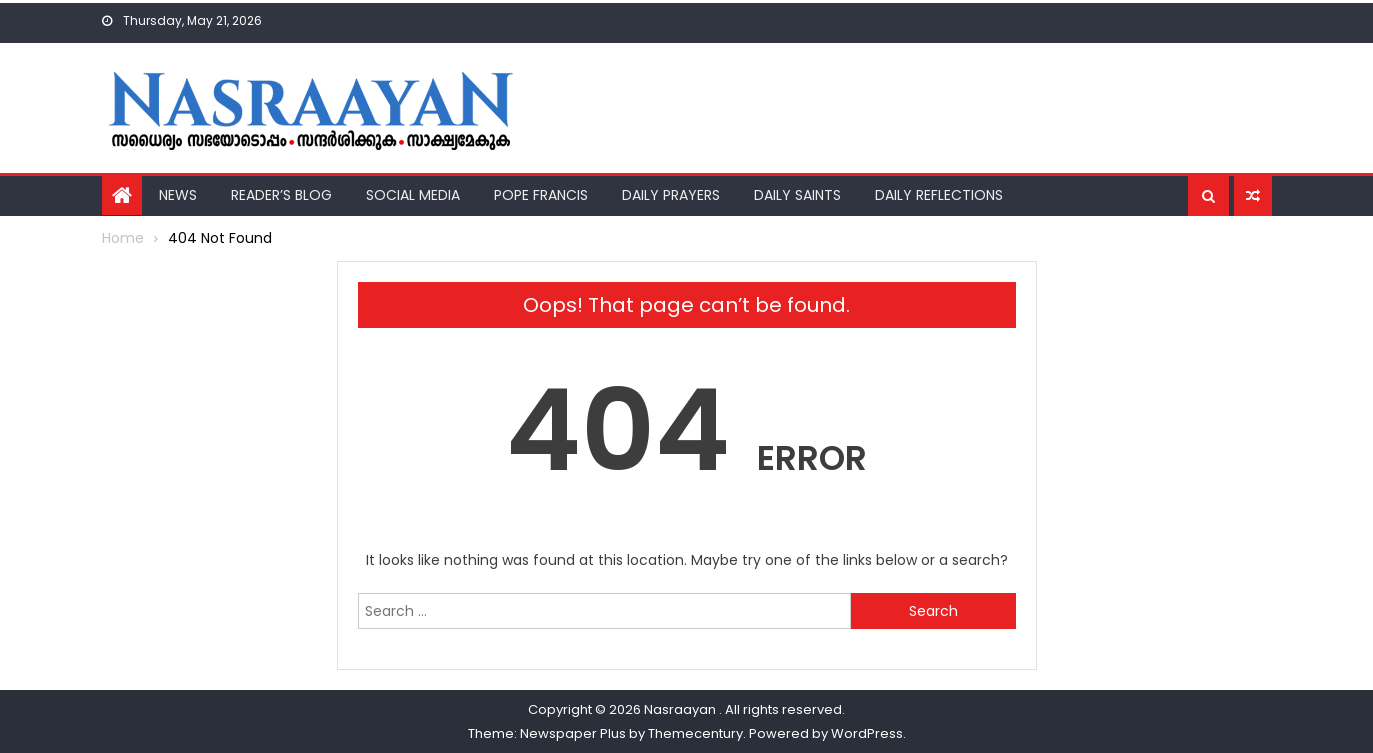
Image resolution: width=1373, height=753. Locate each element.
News (178, 195)
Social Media (413, 195)
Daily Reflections (939, 195)
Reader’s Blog (281, 195)
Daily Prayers (671, 195)
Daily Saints (797, 195)
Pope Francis (541, 195)
